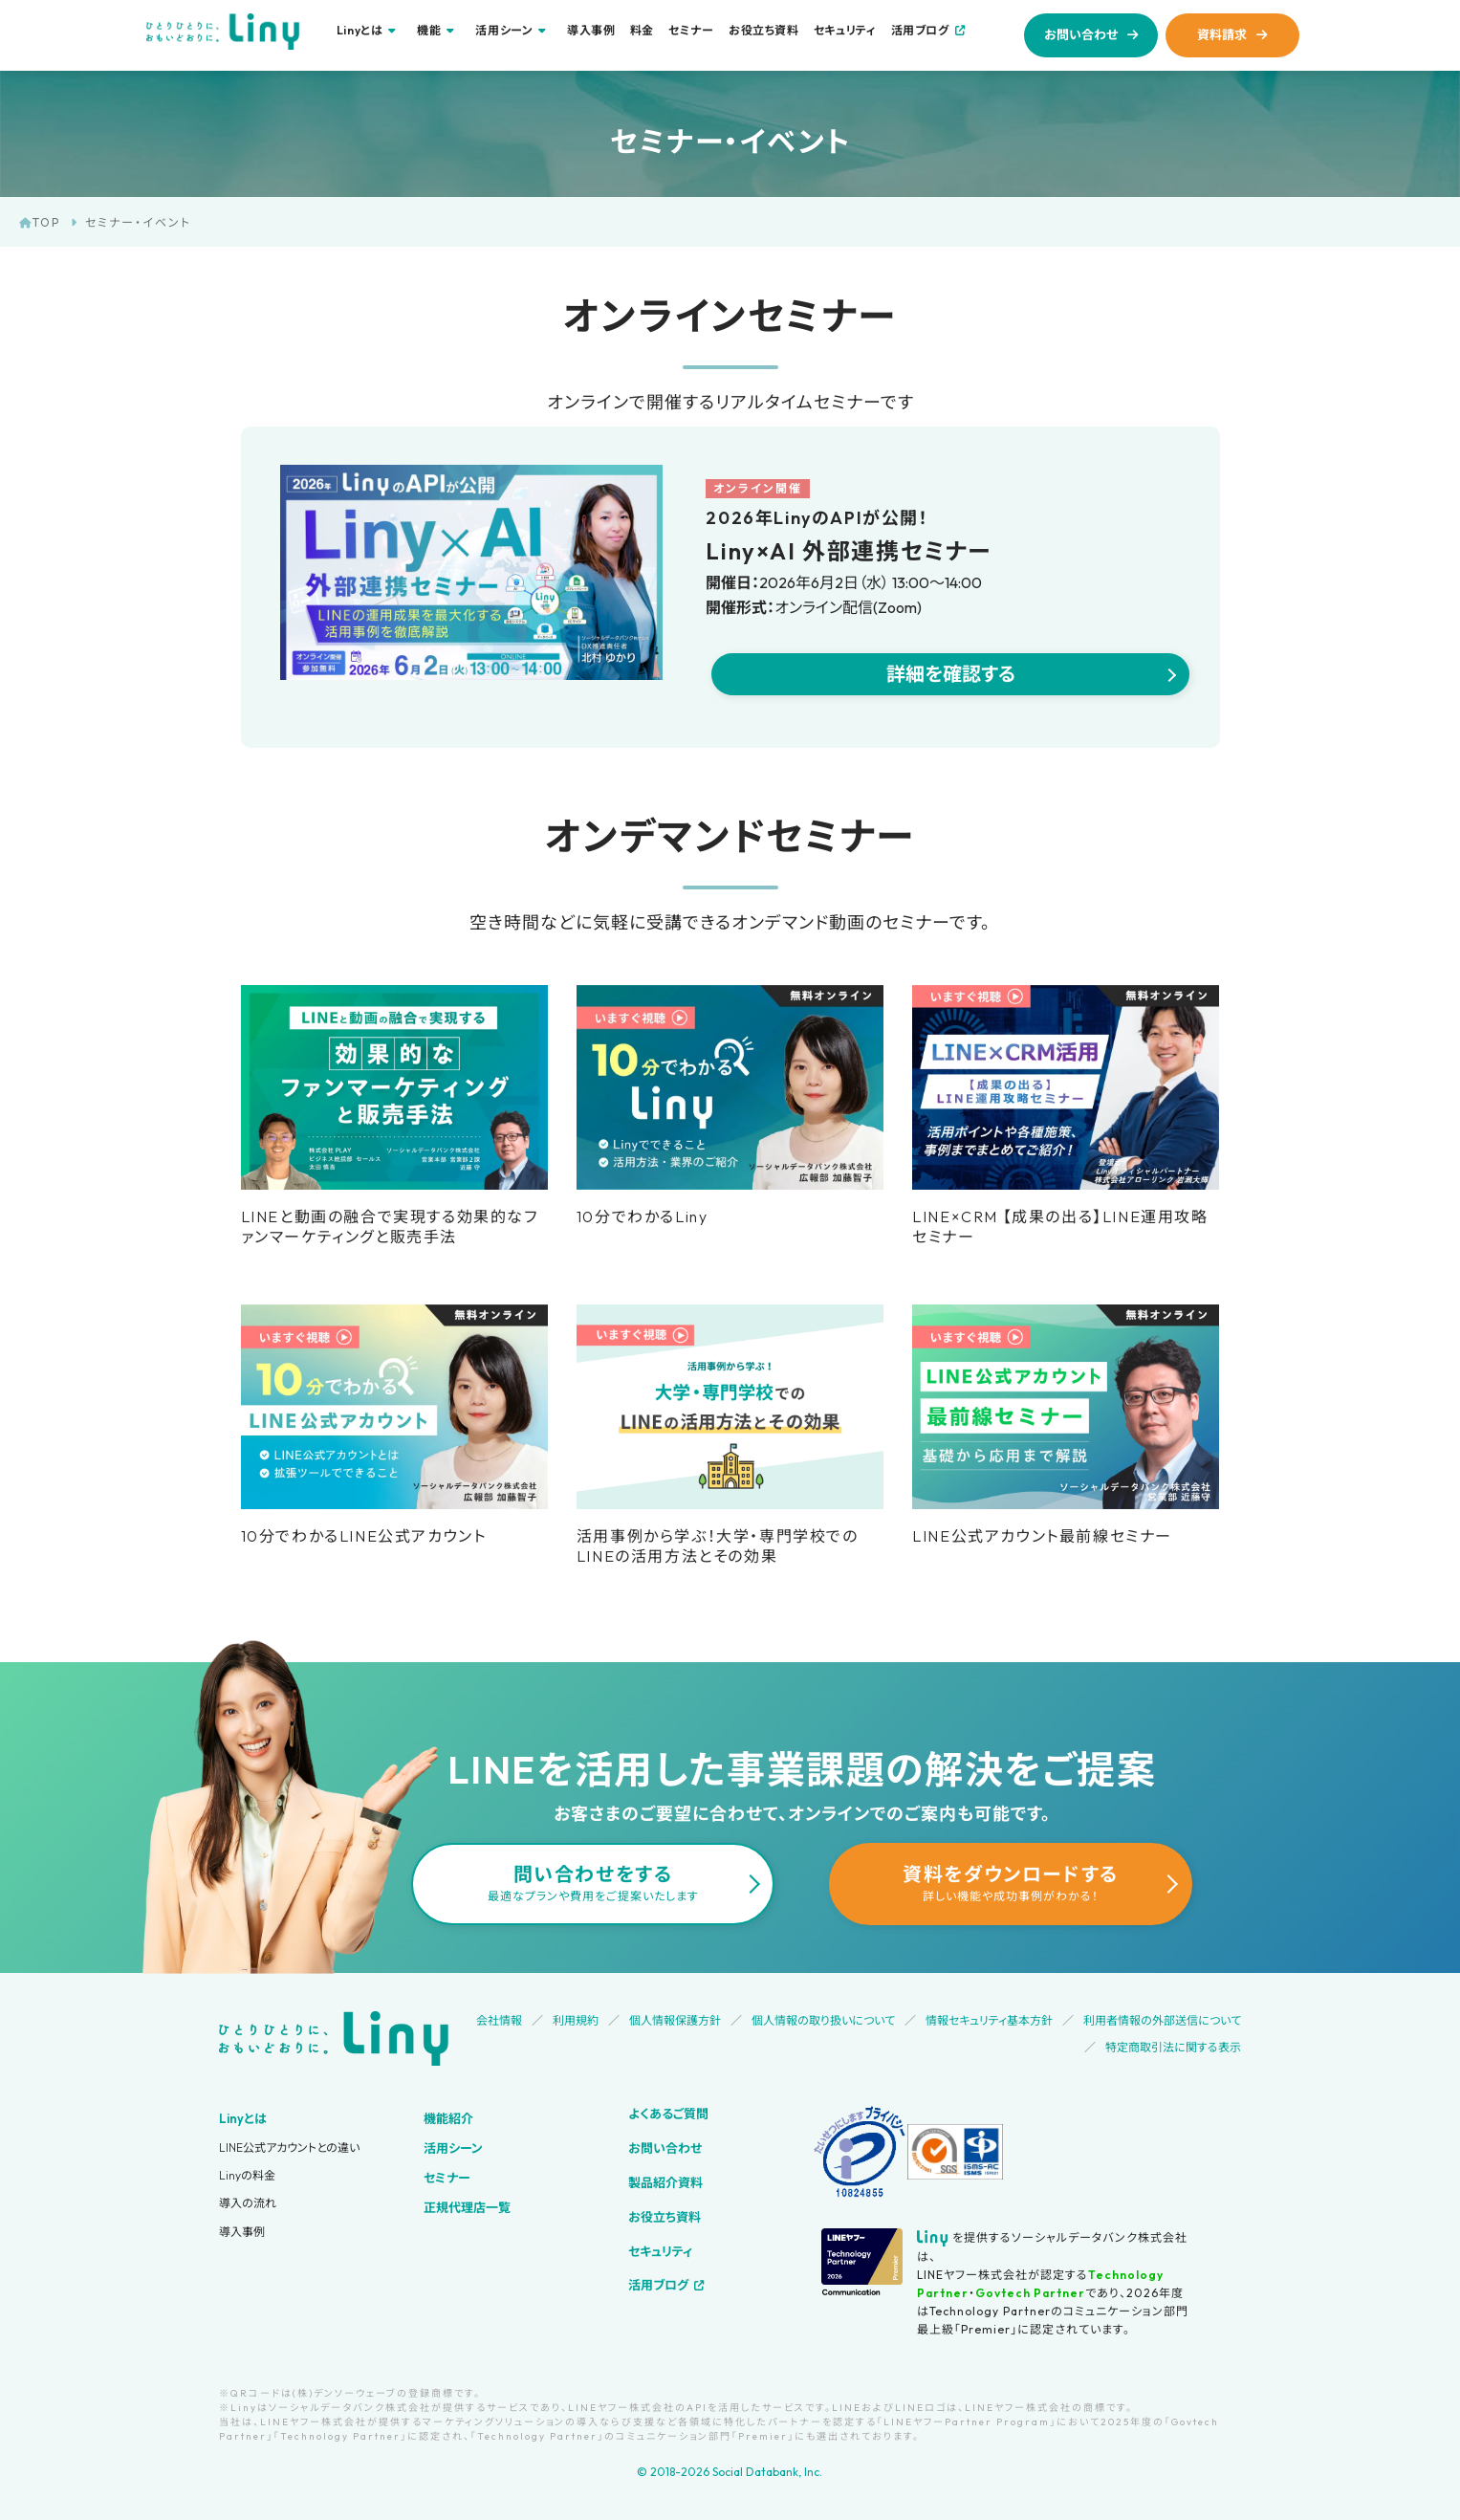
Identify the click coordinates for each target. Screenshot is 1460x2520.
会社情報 (499, 2020)
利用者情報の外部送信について (1162, 2020)
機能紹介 (448, 2118)
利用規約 (576, 2020)
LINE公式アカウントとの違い (289, 2147)
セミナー (690, 30)
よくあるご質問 (668, 2113)
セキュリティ (845, 30)
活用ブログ (920, 30)
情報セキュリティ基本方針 (989, 2020)
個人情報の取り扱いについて (823, 2020)
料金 (642, 30)
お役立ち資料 (764, 30)
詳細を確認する (950, 674)
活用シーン (453, 2148)
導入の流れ (247, 2203)
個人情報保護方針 (675, 2020)
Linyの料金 (247, 2175)
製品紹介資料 (665, 2182)
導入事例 (591, 30)
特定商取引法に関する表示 (1173, 2047)
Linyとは (243, 2118)
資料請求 (1222, 34)
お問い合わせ (1081, 34)
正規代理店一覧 (467, 2207)
